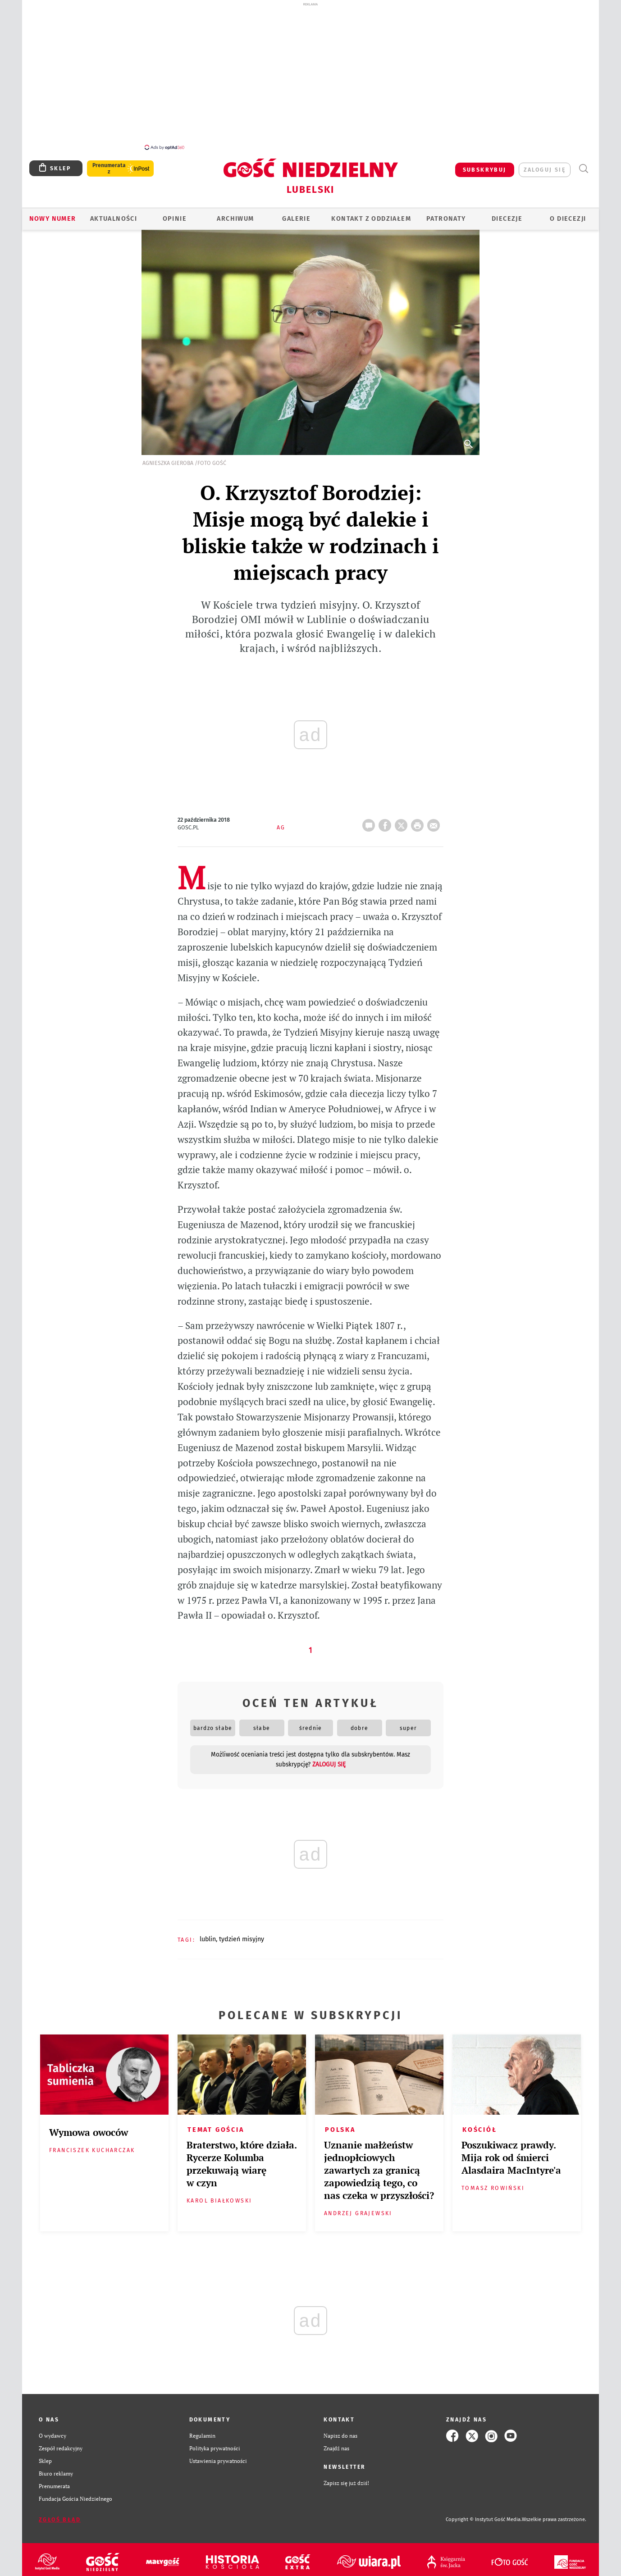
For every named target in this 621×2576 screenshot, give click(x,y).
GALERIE (296, 214)
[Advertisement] (310, 75)
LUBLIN (208, 1934)
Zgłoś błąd (60, 2515)
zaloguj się (545, 165)
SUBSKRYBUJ (485, 165)
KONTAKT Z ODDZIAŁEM (371, 214)
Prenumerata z (109, 163)
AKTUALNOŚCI (113, 214)
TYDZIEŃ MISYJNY (241, 1934)
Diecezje (507, 214)
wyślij (435, 818)
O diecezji (568, 214)
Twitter (403, 818)
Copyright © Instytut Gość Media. (484, 2514)
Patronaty (446, 214)
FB (387, 818)
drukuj (419, 818)
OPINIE (175, 214)
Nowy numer (52, 214)
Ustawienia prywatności (218, 2456)
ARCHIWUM (235, 214)
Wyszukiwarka (583, 163)
